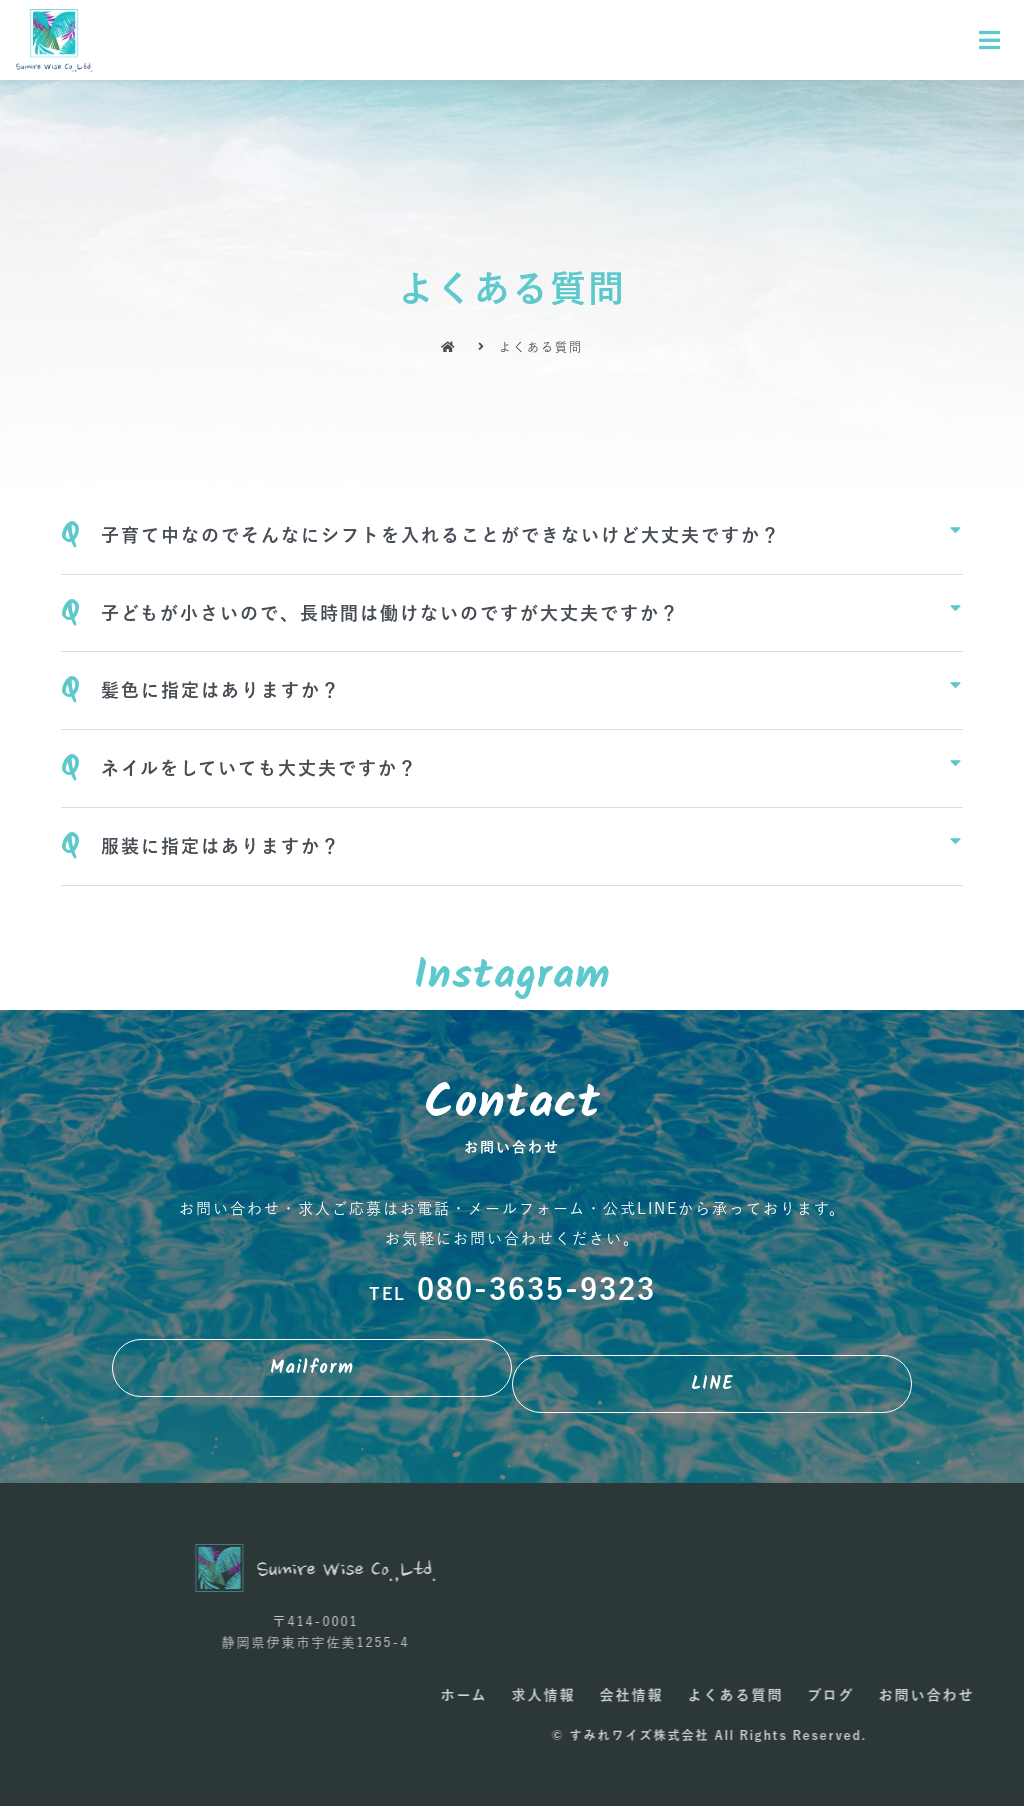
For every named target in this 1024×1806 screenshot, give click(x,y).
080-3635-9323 (512, 1289)
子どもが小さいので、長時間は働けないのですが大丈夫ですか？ (390, 613)
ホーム (847, 1695)
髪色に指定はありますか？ (221, 690)
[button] (312, 1368)
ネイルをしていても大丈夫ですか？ (259, 768)
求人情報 (927, 1695)
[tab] (511, 536)
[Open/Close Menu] (990, 40)
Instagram (512, 976)
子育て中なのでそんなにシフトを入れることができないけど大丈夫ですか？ (441, 535)
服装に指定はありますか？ (221, 846)
